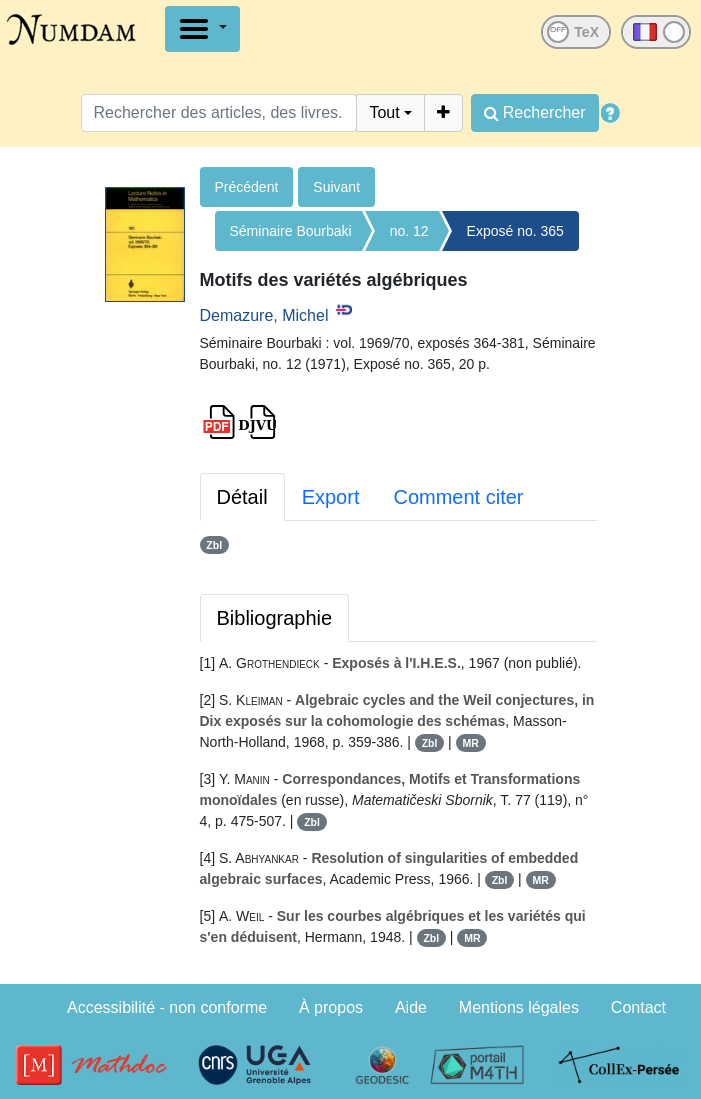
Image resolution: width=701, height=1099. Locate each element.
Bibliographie (275, 618)
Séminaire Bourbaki (291, 231)
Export (331, 497)
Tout (384, 112)
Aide (411, 1007)
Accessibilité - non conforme (167, 1007)
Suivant (336, 187)
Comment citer (458, 497)
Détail (242, 497)
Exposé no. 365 (515, 231)
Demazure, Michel (264, 315)
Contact (638, 1007)
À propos (331, 1007)
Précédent (247, 187)
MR (470, 743)
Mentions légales (519, 1007)
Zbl (214, 545)
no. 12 (409, 231)
